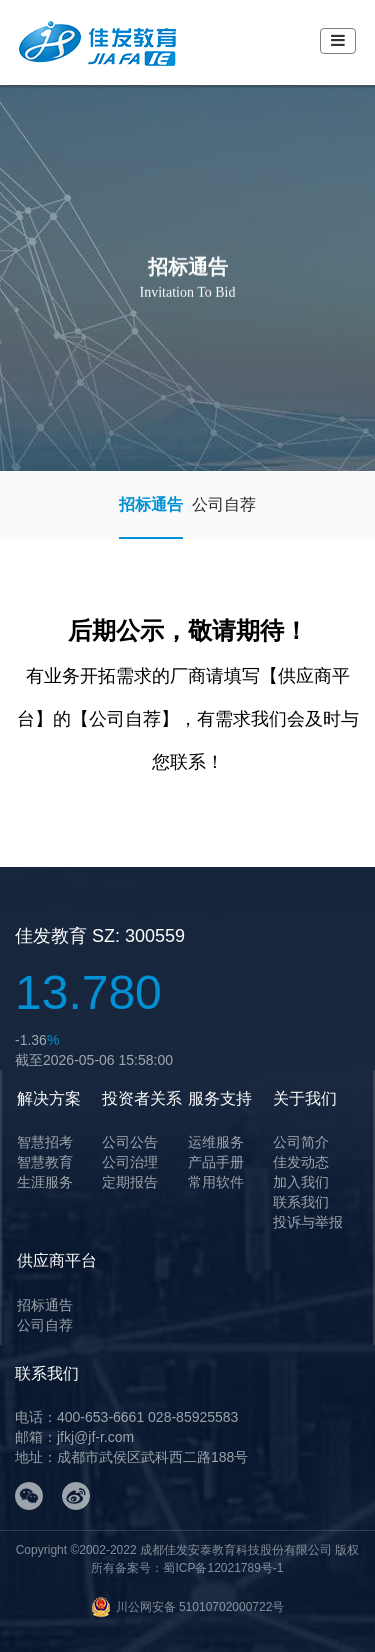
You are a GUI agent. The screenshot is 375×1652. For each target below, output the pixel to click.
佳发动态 (301, 1162)
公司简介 (301, 1142)
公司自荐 (224, 504)
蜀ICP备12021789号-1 (223, 1568)
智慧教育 (45, 1162)
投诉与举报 (308, 1222)
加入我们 (301, 1182)
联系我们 (301, 1202)
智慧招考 (45, 1142)
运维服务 (216, 1142)
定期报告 (130, 1182)
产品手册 (216, 1162)
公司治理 (130, 1162)
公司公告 (130, 1142)
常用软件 (216, 1182)
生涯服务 (45, 1182)
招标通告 (151, 504)
